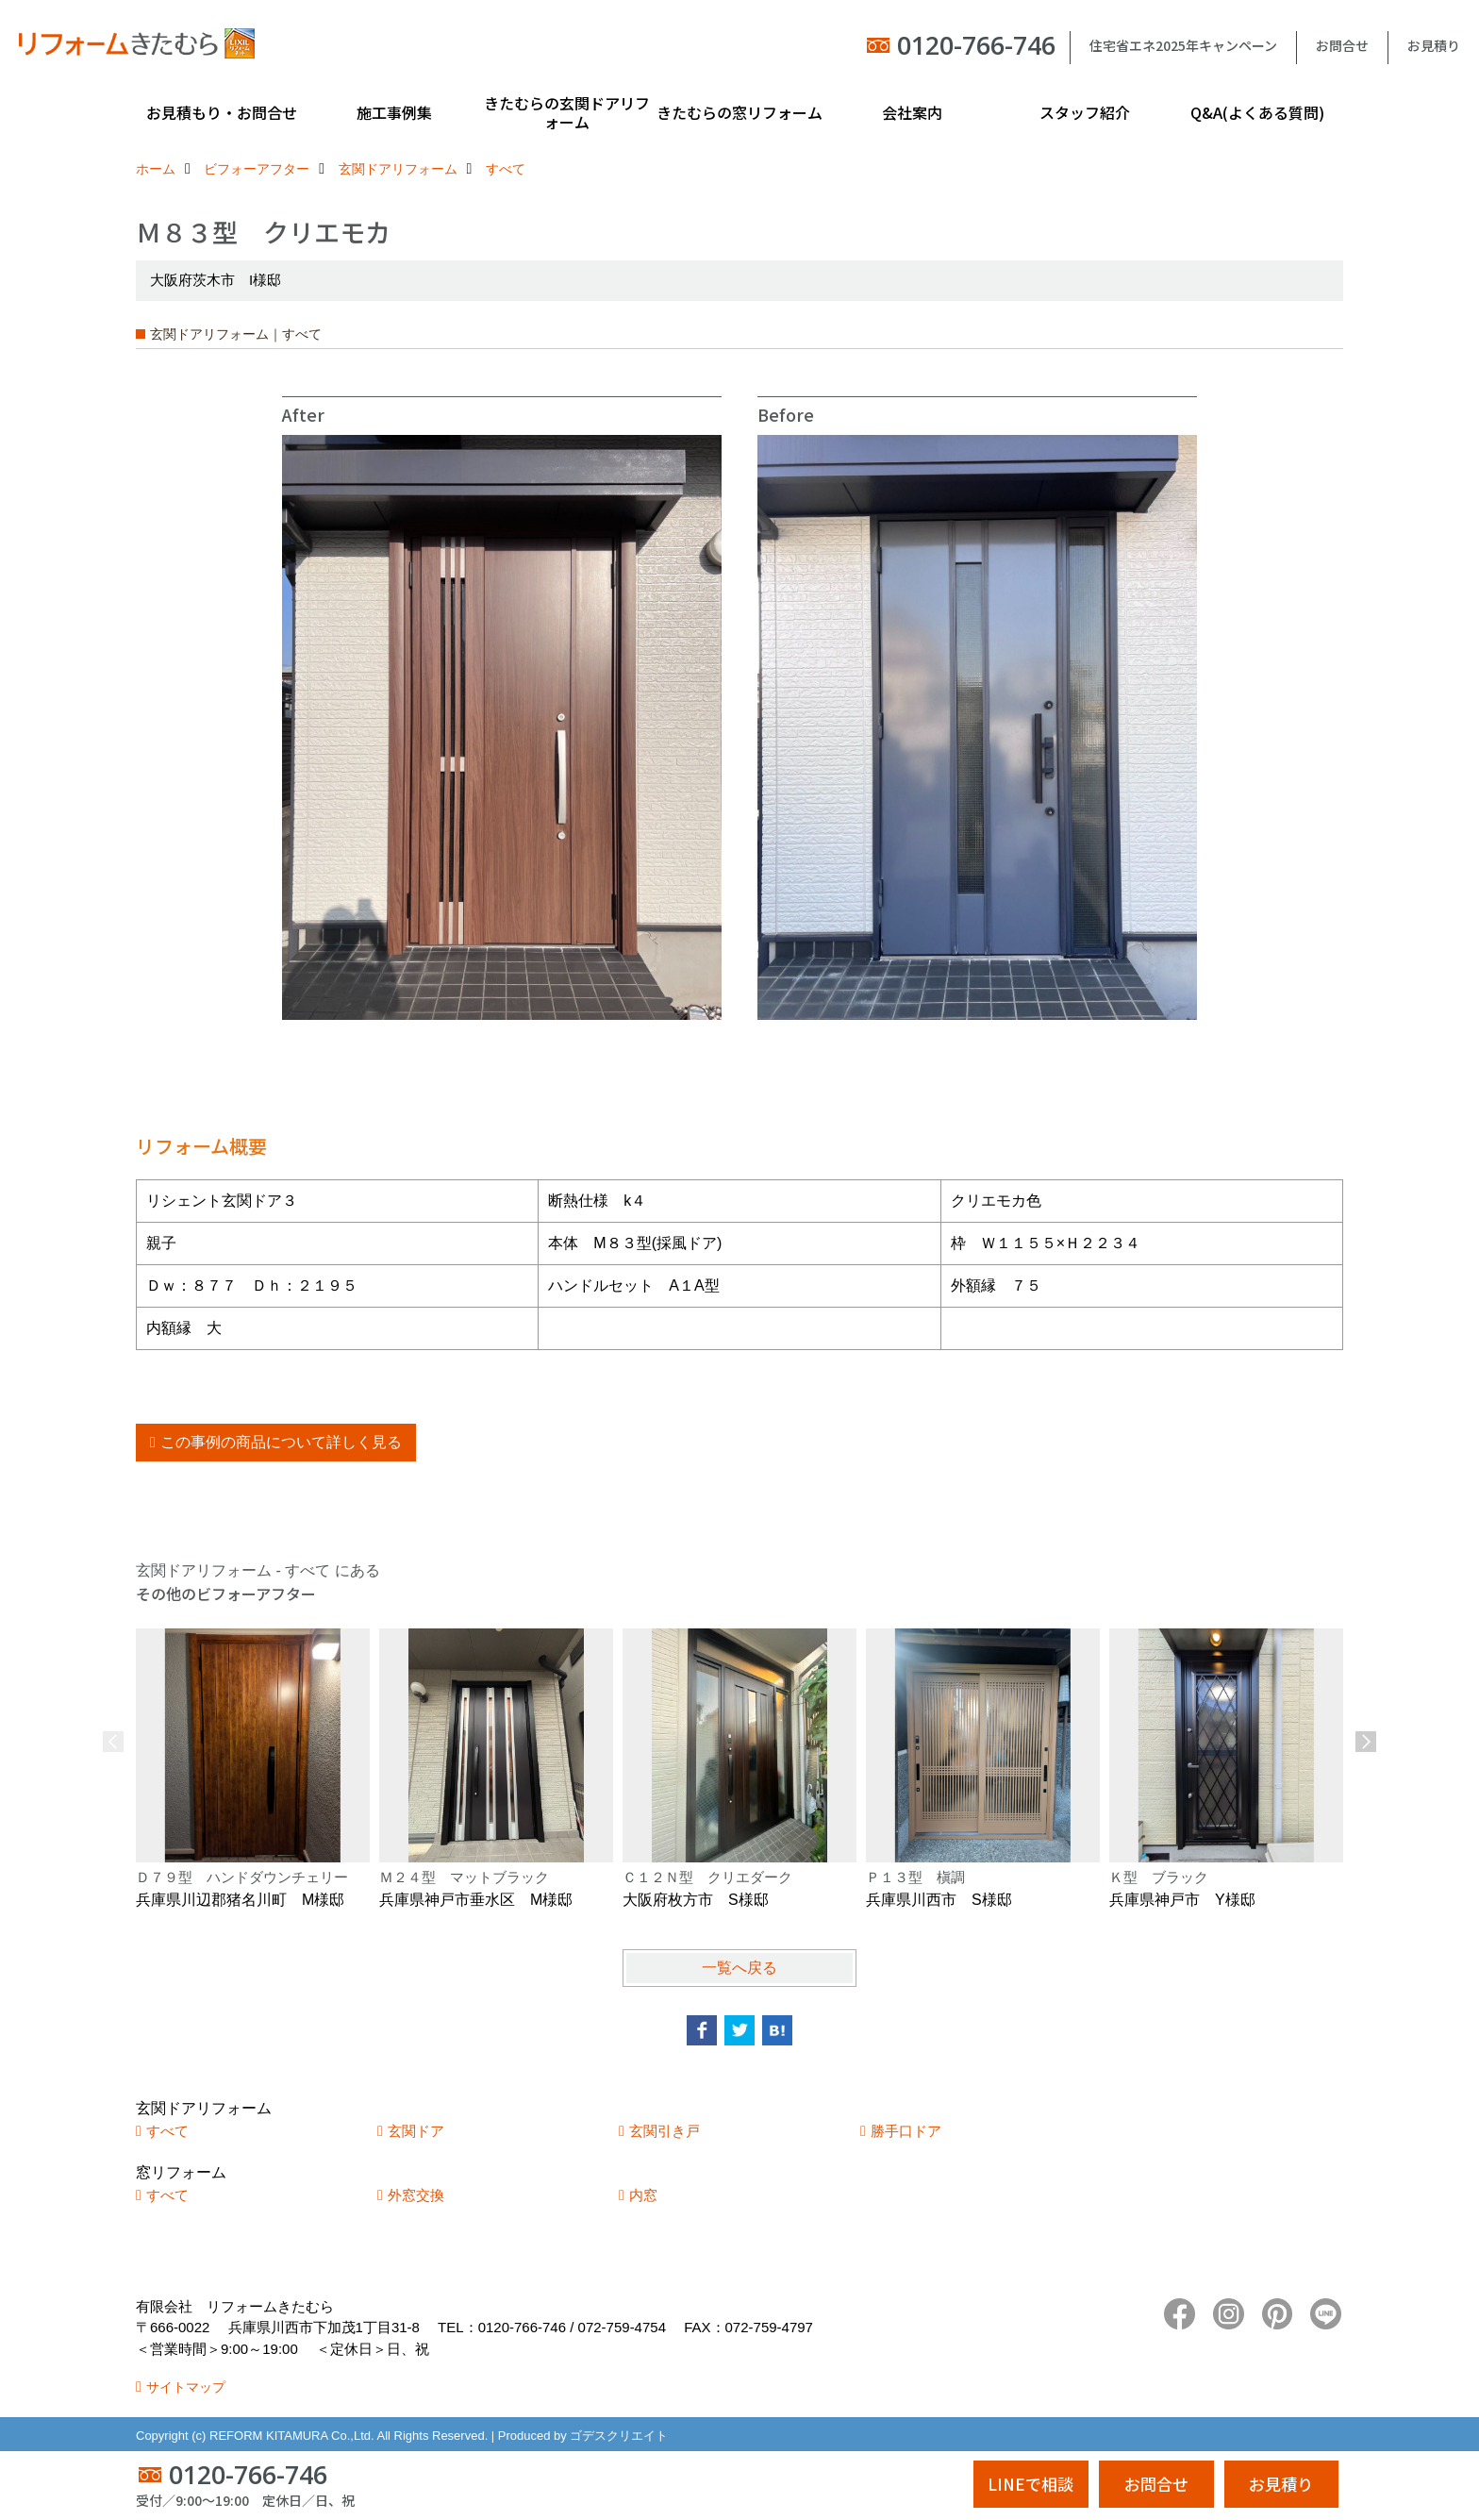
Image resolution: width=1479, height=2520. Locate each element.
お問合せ (1342, 45)
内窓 (643, 2195)
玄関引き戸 (664, 2131)
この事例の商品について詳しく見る (281, 1442)
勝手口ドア (906, 2131)
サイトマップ (185, 2387)
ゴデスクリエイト (619, 2435)
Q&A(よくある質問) (1257, 112)
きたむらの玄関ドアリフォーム (567, 112)
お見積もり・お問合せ (221, 112)
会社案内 (912, 112)
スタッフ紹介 (1084, 112)
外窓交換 (416, 2195)
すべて (167, 2131)
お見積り (1433, 45)
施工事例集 (394, 112)
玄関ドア (416, 2131)
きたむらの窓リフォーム (739, 112)
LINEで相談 (1030, 2483)
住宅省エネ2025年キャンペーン (1183, 45)
